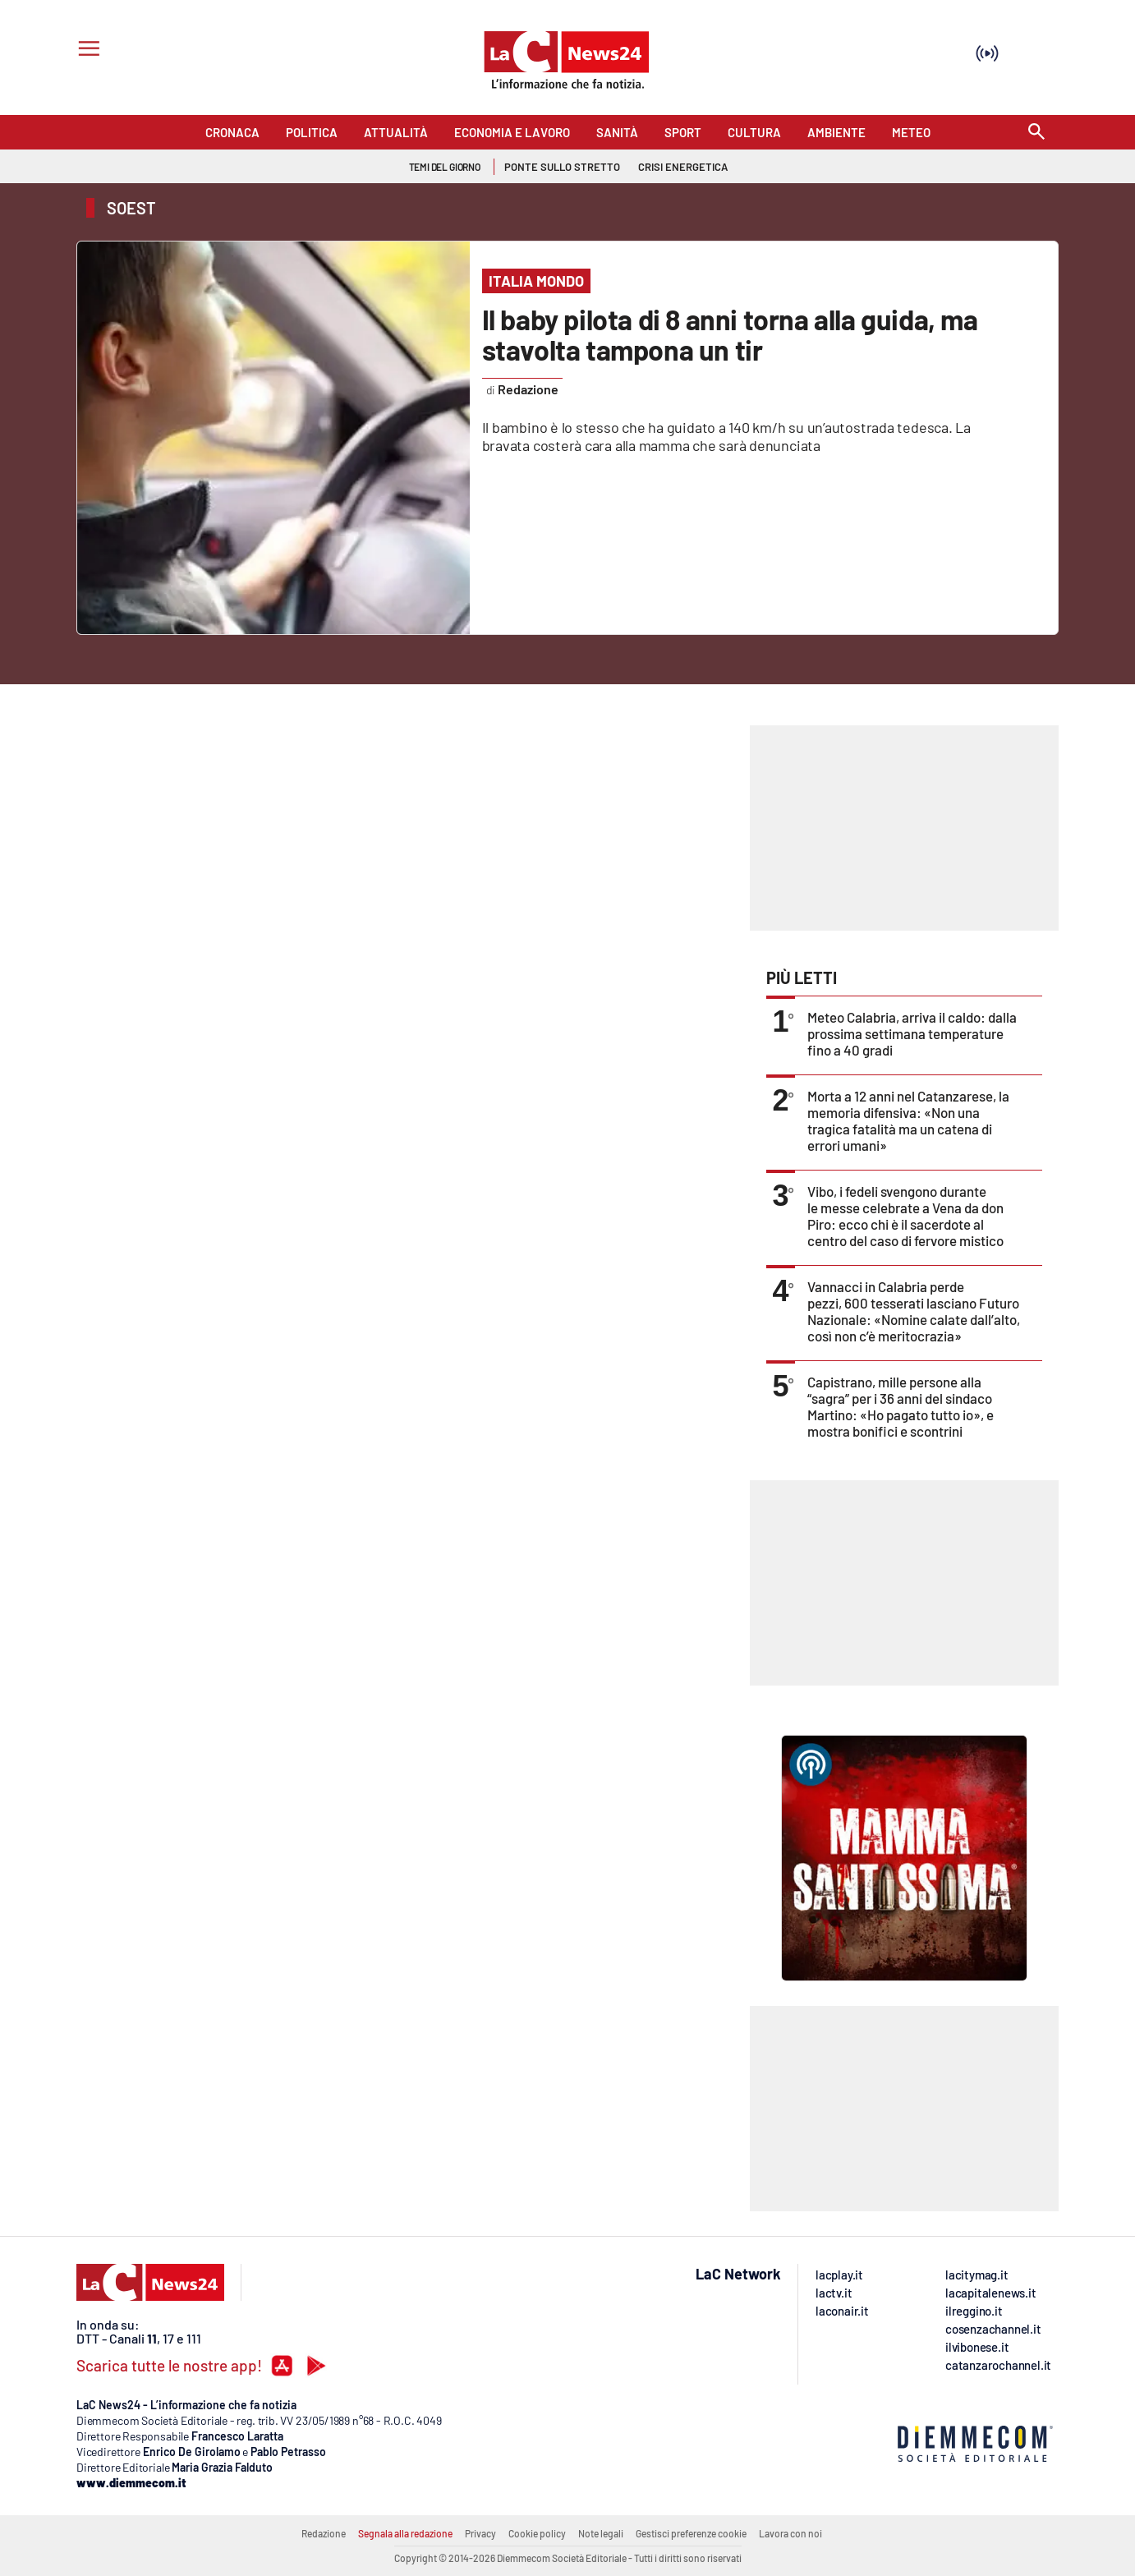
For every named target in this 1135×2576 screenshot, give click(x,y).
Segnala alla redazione (405, 2533)
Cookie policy (537, 2533)
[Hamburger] (85, 50)
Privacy (480, 2533)
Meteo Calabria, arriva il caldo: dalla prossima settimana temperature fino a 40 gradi (912, 1033)
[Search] (1036, 132)
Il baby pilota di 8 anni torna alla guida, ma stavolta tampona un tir (730, 334)
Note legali (600, 2533)
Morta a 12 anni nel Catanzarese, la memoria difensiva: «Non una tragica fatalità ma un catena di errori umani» (908, 1120)
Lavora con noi (790, 2533)
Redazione (323, 2533)
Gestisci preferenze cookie (691, 2533)
